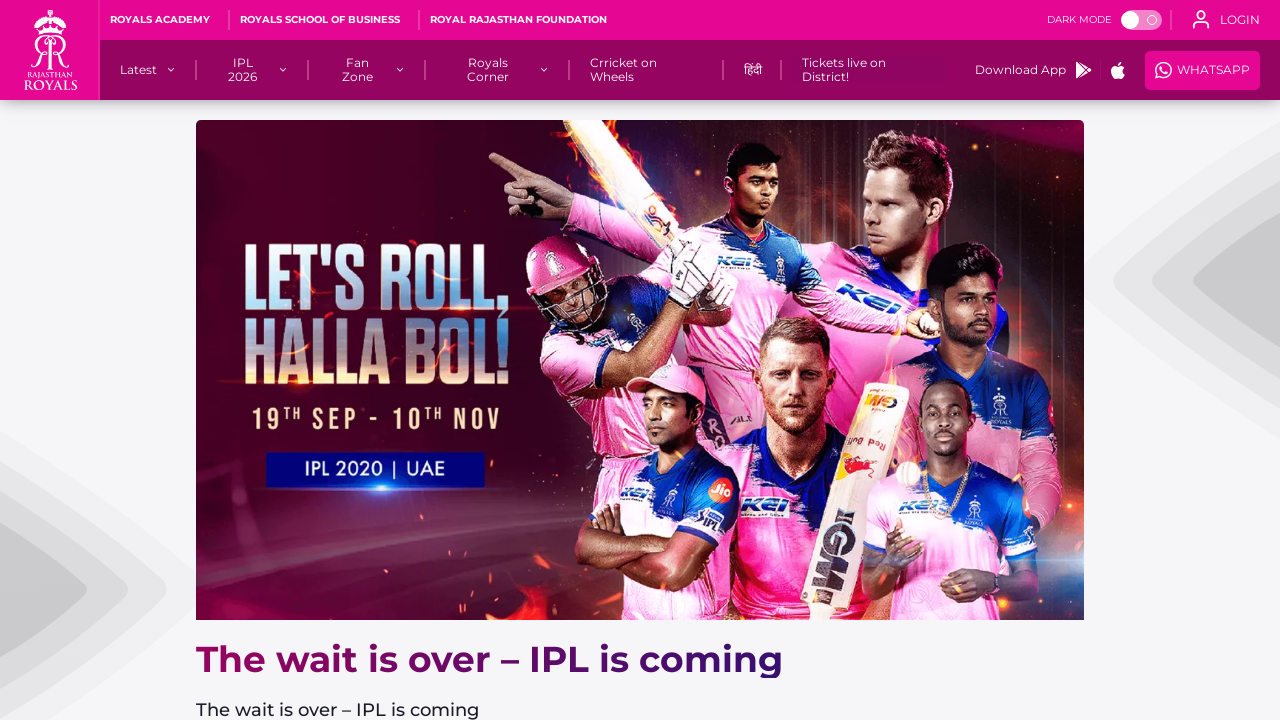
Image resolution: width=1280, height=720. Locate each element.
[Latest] (138, 70)
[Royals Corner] (488, 70)
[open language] (1226, 20)
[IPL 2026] (243, 70)
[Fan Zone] (357, 70)
